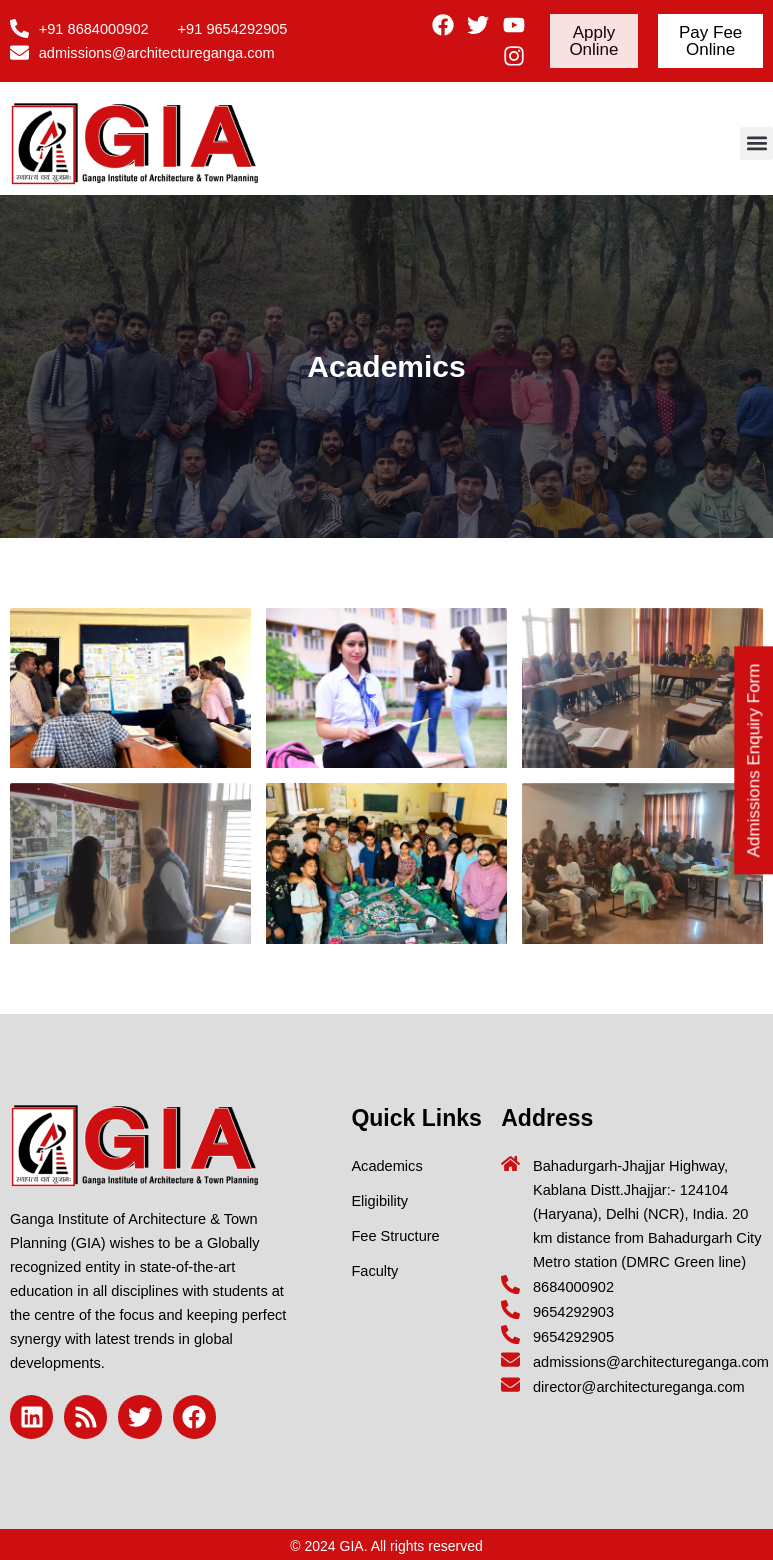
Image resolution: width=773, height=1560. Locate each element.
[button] (756, 143)
